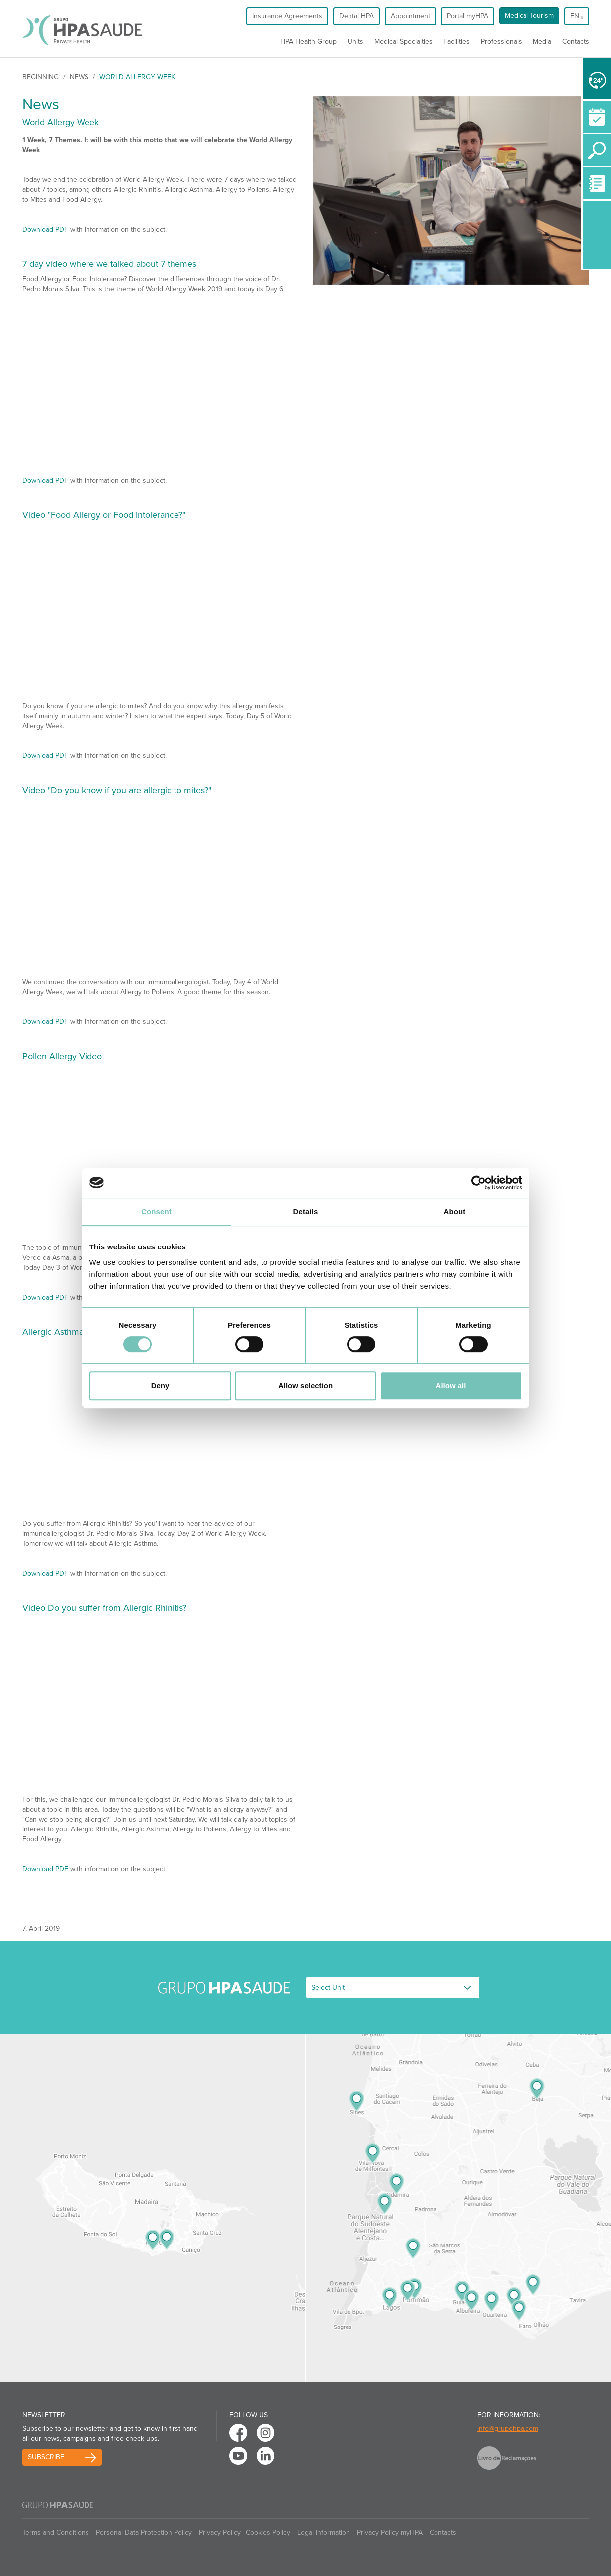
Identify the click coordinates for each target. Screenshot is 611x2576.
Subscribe (46, 2457)
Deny (160, 1385)
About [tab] (455, 1211)
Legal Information (323, 2532)
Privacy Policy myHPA (390, 2532)
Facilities (456, 41)
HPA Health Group (308, 41)
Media (542, 41)
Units (355, 41)
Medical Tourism (529, 15)
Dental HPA (356, 16)
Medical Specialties (403, 41)
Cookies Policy (268, 2532)
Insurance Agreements (287, 16)
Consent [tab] (156, 1211)
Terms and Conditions (55, 2532)
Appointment (410, 16)
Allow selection (305, 1385)
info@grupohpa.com (507, 2428)
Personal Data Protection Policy (144, 2532)
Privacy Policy (220, 2532)
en (576, 16)
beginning (40, 77)
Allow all (451, 1385)
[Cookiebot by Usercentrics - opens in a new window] (478, 1182)
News (79, 77)
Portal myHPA (467, 16)
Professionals (501, 41)
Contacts (575, 41)
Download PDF (45, 229)
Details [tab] (305, 1211)
